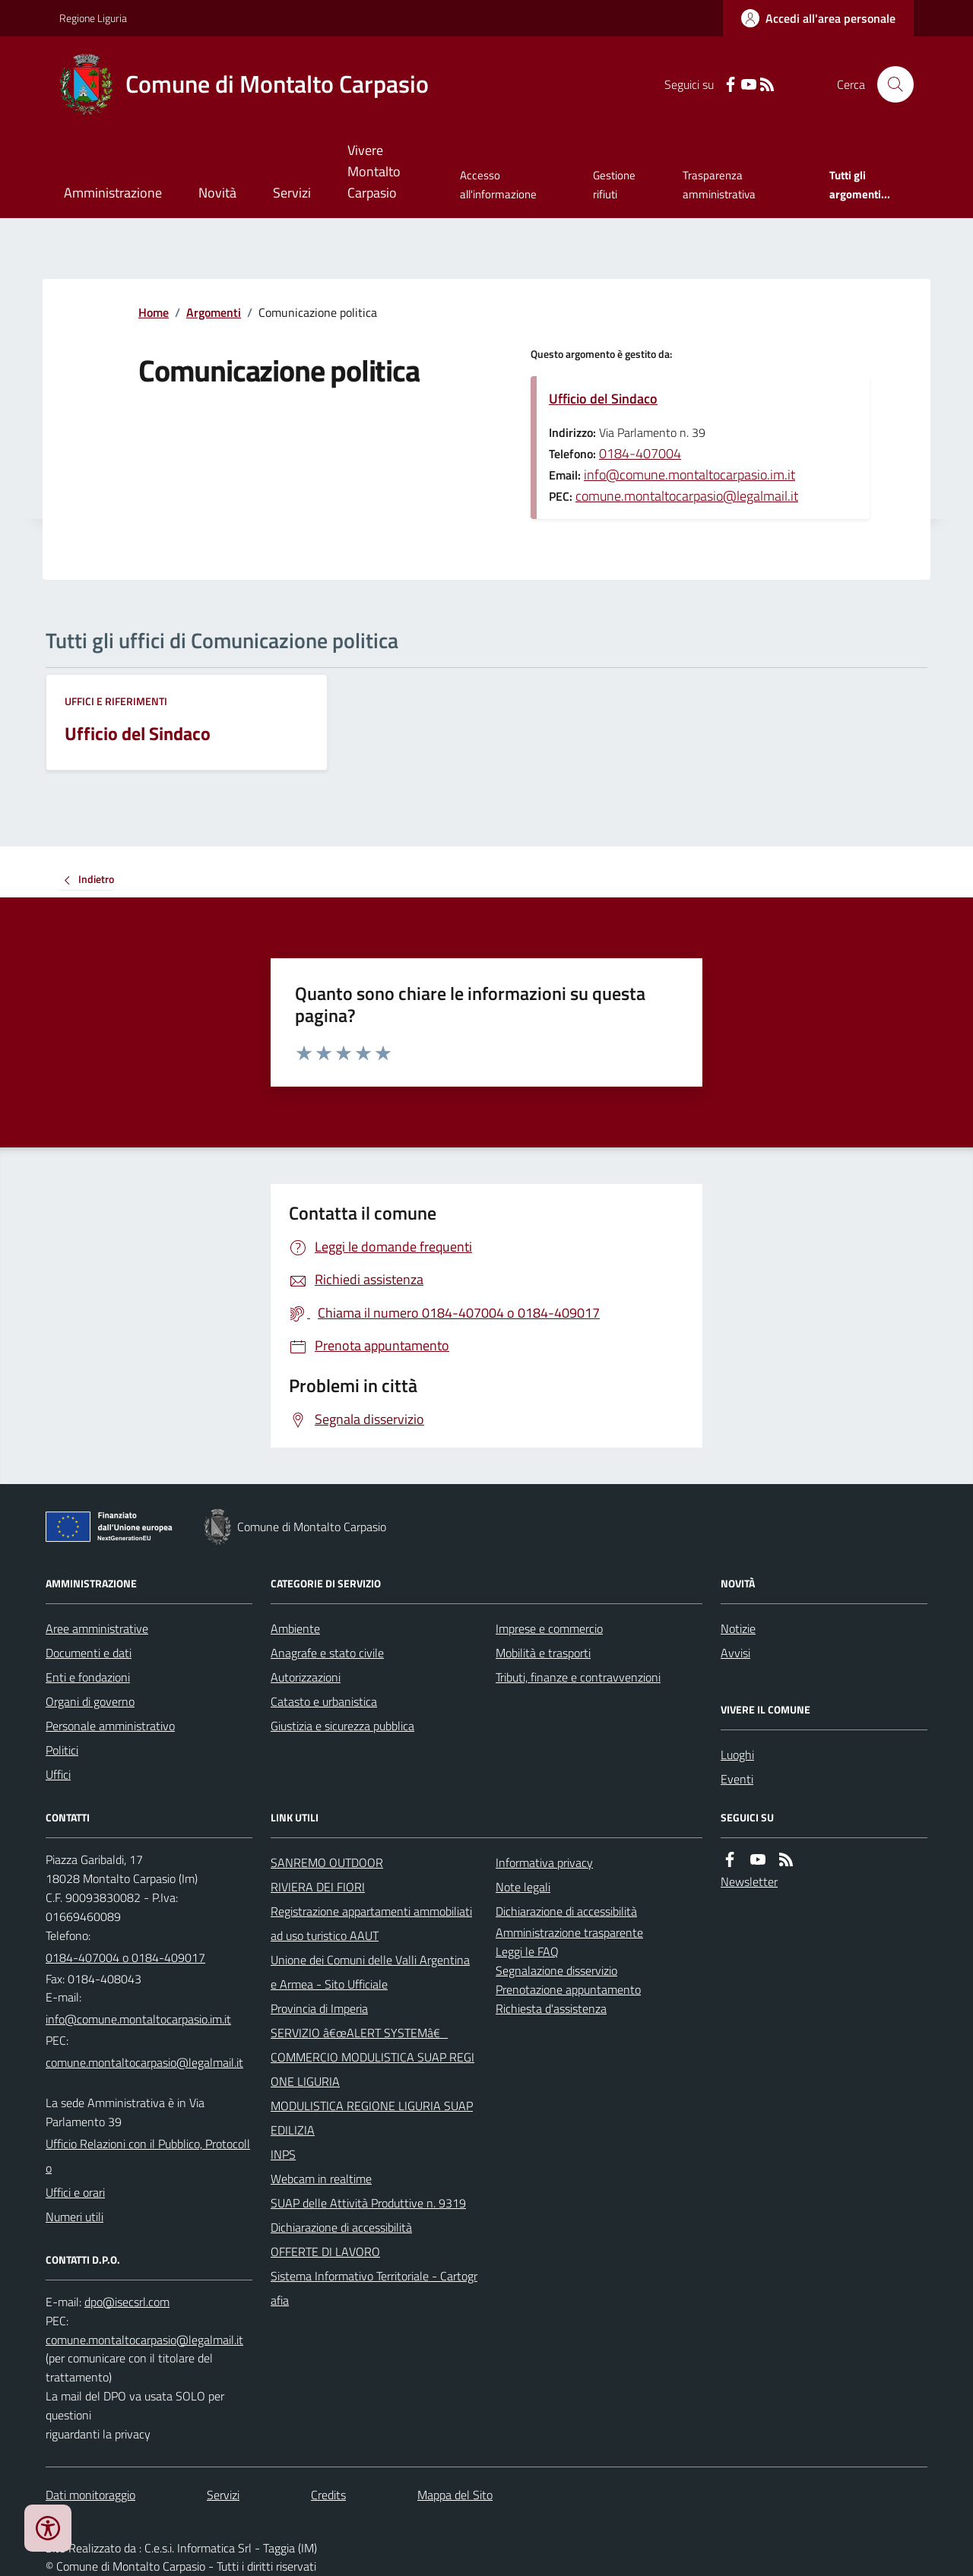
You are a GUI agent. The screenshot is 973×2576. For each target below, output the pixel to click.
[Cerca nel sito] (889, 84)
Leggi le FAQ (527, 1951)
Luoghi (737, 1754)
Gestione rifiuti (614, 184)
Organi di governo (90, 1701)
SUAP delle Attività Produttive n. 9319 (368, 2203)
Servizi (292, 192)
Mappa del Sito (455, 2495)
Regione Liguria (93, 18)
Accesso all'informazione (498, 184)
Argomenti (213, 312)
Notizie (738, 1628)
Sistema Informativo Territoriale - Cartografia (374, 2288)
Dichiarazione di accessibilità (341, 2227)
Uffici (58, 1774)
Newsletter (749, 1881)
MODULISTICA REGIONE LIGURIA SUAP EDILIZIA (372, 2118)
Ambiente (295, 1628)
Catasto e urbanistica (324, 1701)
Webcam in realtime (321, 2178)
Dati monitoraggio (90, 2495)
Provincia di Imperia (319, 2008)
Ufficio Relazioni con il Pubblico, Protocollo (148, 2156)
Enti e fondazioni (88, 1677)
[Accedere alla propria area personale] (818, 18)
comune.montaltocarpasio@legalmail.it (686, 496)
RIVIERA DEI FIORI (318, 1887)
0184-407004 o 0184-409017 (125, 1957)
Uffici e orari (75, 2192)
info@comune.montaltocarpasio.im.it (689, 474)
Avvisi (735, 1653)
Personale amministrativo (110, 1726)
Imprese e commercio (549, 1628)
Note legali (523, 1887)
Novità (217, 192)
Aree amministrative (97, 1628)
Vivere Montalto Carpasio (374, 171)
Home (153, 312)
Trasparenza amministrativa (719, 184)
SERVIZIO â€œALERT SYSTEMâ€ (359, 2033)
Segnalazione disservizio (556, 1970)
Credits (328, 2495)
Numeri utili (74, 2216)
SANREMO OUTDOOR (327, 1862)
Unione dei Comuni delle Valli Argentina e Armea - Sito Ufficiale (370, 1972)
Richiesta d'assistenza (551, 2008)
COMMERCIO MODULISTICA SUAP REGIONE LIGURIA (372, 2069)
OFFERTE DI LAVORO (325, 2251)
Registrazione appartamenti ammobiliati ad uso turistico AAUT (371, 1923)
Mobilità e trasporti (543, 1653)
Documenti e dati (89, 1653)
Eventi (737, 1779)
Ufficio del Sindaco (603, 398)
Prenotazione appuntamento (568, 1989)
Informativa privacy (544, 1862)
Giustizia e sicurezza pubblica (342, 1726)
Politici (62, 1750)
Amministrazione (113, 192)
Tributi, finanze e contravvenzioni (578, 1677)
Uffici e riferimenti (116, 701)
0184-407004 (640, 453)
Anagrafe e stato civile (327, 1653)
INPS (283, 2154)
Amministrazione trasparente (569, 1932)
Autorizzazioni (306, 1677)
